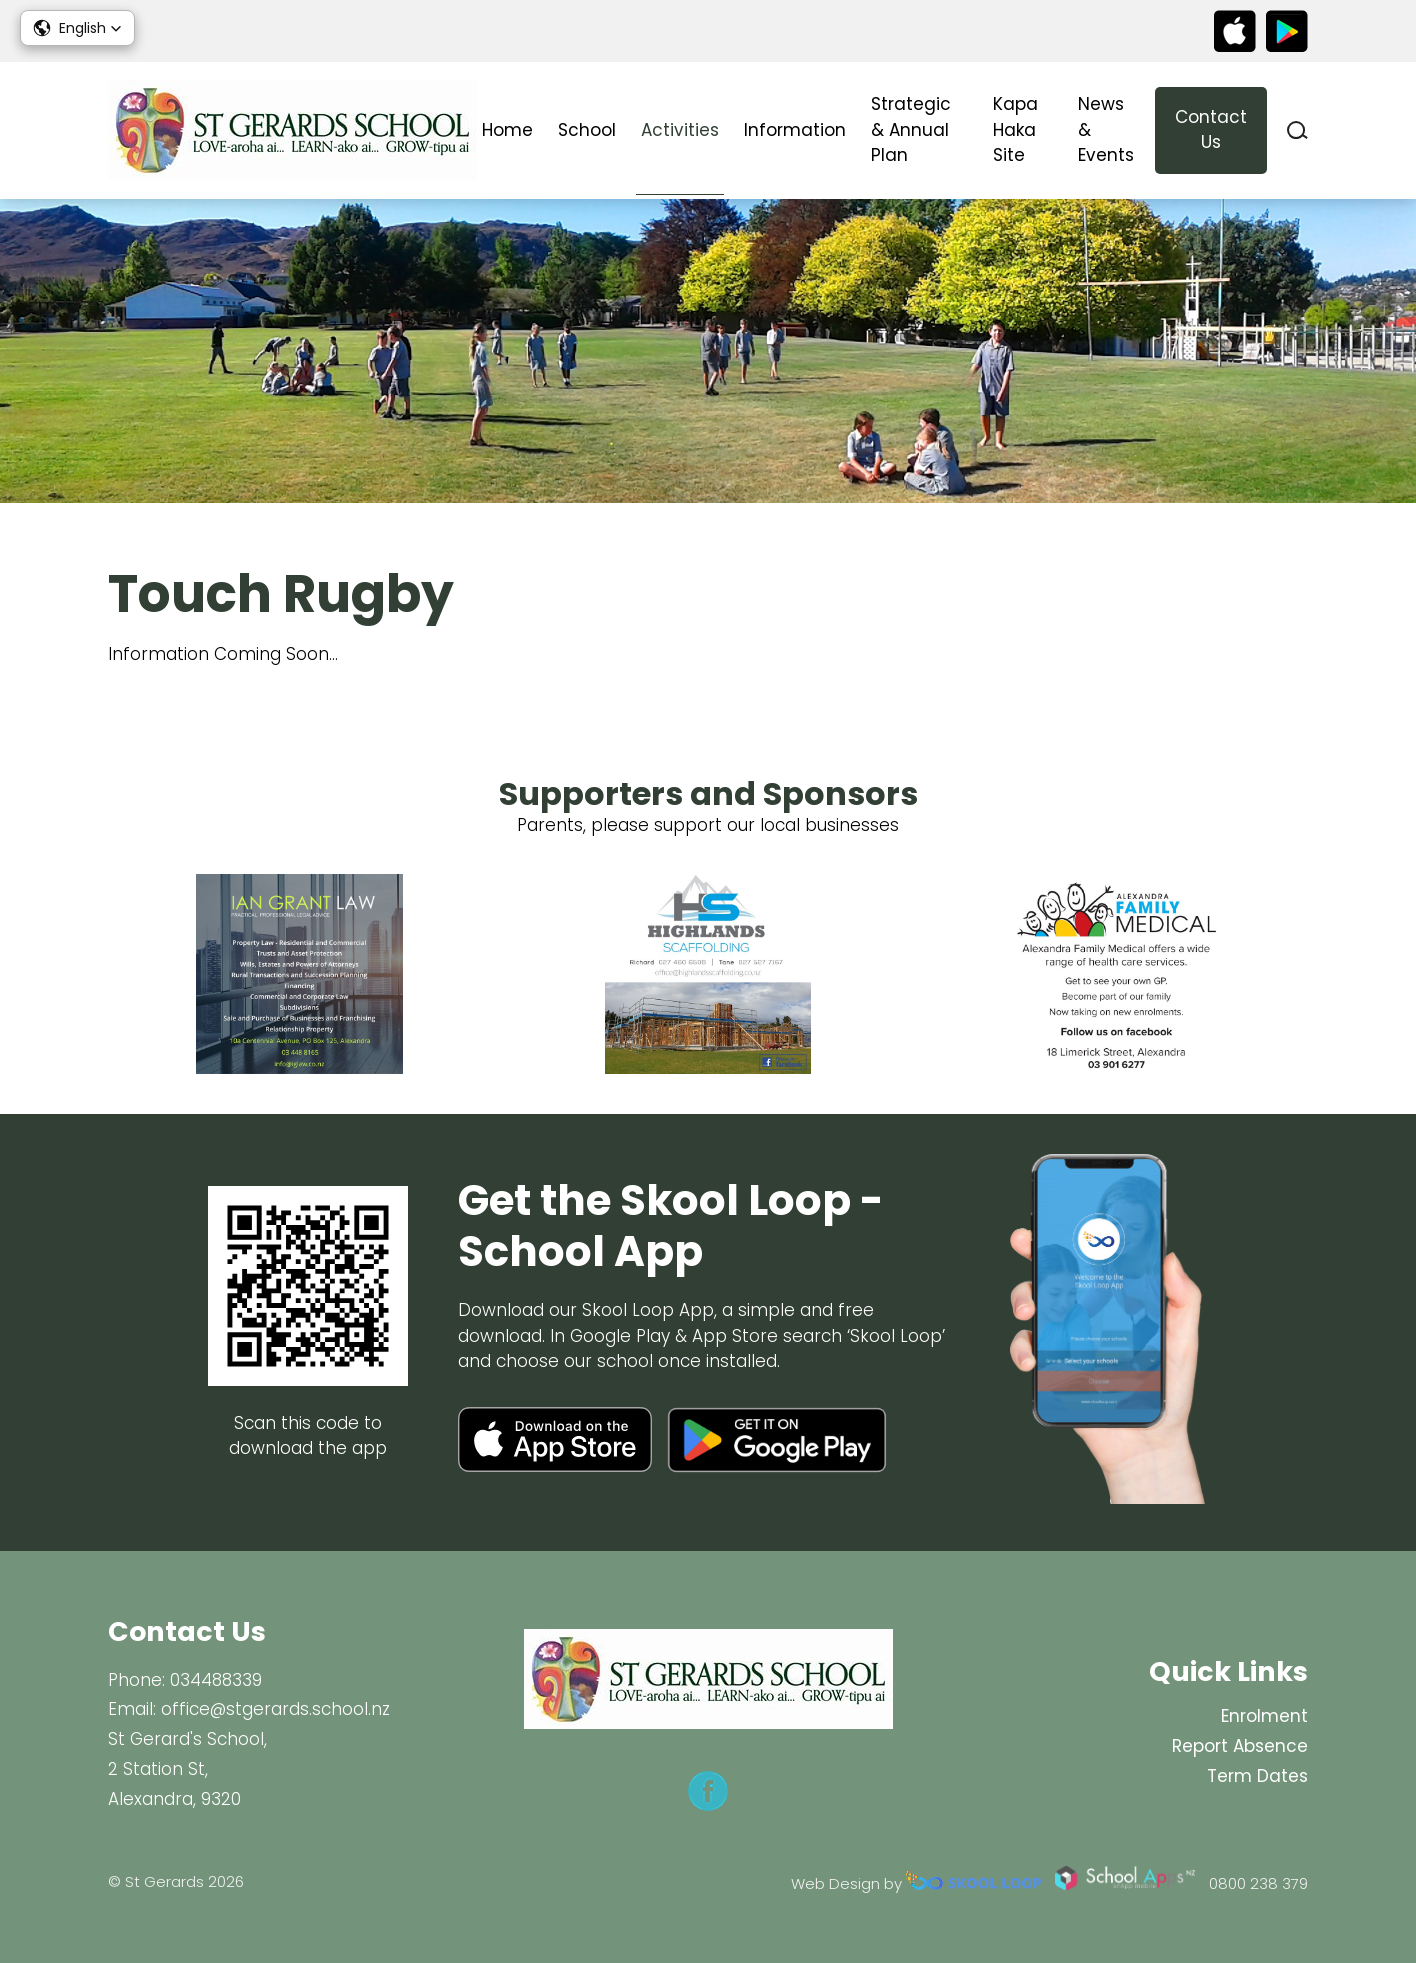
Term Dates (1257, 1776)
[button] (77, 28)
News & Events (1106, 129)
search (1297, 130)
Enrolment (1264, 1716)
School (587, 130)
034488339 (216, 1680)
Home (507, 130)
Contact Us (1211, 130)
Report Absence (1240, 1746)
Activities (680, 130)
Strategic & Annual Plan (911, 129)
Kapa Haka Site (1015, 129)
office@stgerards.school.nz (275, 1709)
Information (795, 130)
